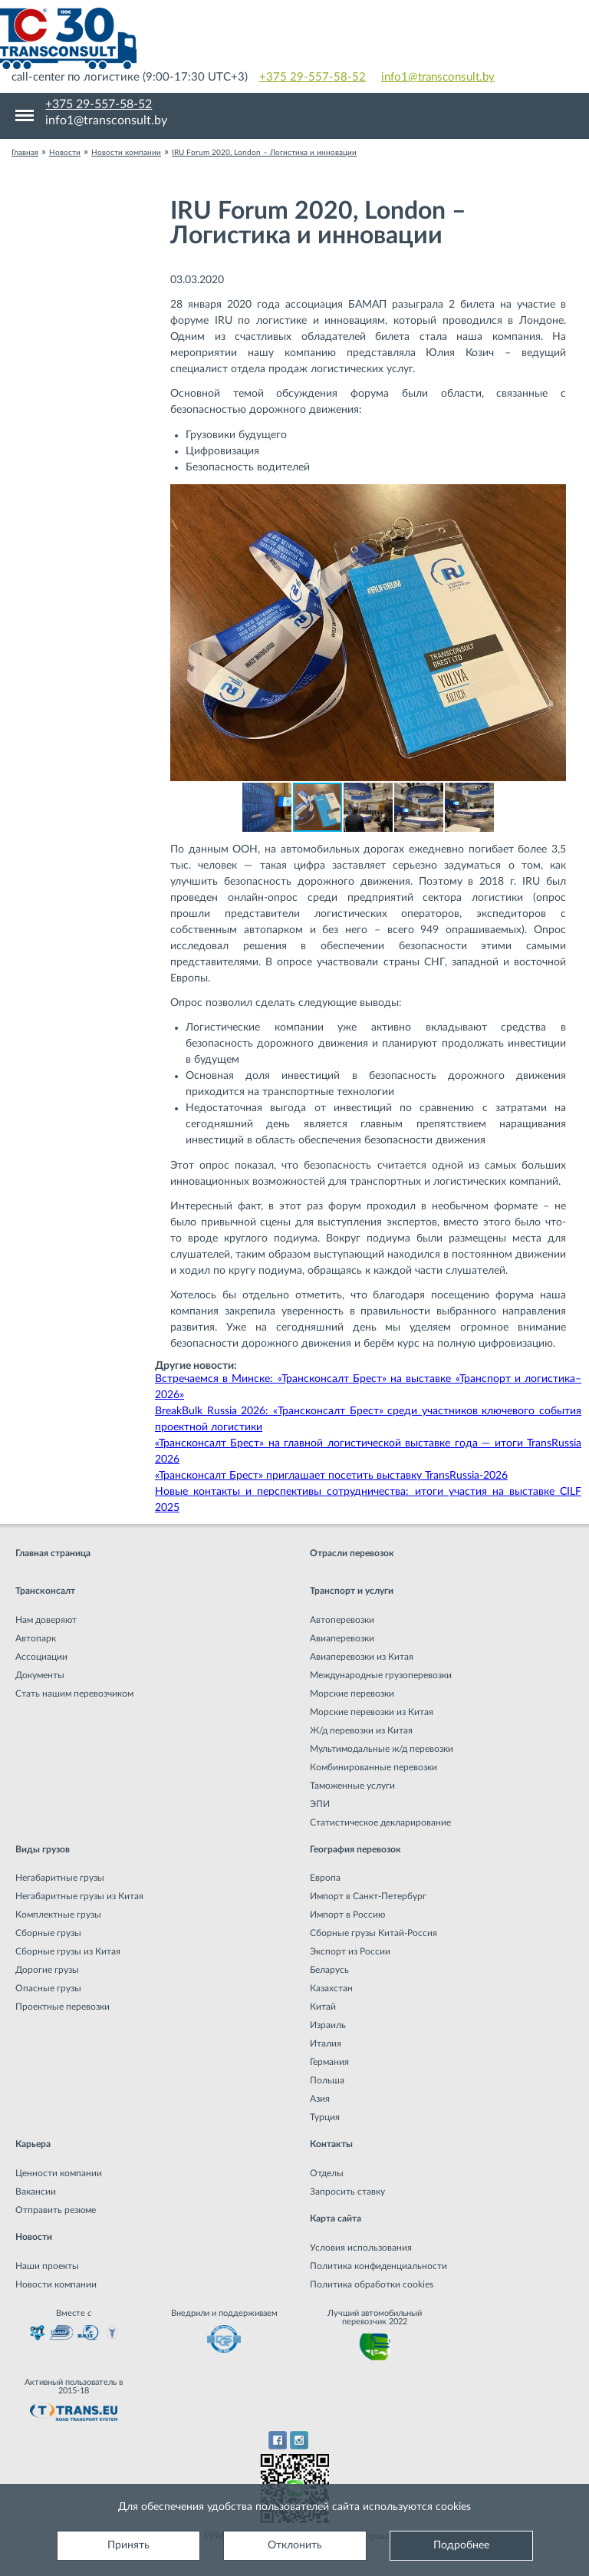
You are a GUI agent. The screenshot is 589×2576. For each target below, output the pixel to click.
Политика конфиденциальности (378, 2266)
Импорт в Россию (347, 1914)
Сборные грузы (48, 1933)
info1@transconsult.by (438, 77)
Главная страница (52, 1553)
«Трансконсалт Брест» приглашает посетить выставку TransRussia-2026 (331, 1475)
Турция (325, 2117)
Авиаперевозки (342, 1638)
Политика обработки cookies (371, 2284)
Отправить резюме (55, 2210)
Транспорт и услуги (351, 1590)
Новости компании (56, 2284)
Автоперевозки (342, 1619)
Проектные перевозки (62, 2006)
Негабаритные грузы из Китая (79, 1896)
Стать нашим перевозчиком (74, 1693)
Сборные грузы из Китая (67, 1951)
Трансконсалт (45, 1590)
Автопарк (35, 1638)
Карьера (33, 2144)
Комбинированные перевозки (373, 1767)
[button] (552, 498)
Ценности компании (58, 2173)
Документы (39, 1675)
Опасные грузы (48, 1988)
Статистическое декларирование (380, 1822)
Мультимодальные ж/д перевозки (381, 1748)
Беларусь (329, 1969)
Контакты (331, 2144)
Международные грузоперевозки (381, 1675)
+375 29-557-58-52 (312, 77)
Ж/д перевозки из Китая (361, 1730)
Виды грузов (42, 1849)
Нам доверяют (46, 1619)
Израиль (328, 2025)
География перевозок (355, 1849)
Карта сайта (335, 2218)
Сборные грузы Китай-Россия (373, 1933)
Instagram (299, 2440)
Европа (325, 1877)
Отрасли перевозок (352, 1553)
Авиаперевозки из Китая (361, 1656)
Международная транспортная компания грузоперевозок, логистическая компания (294, 38)
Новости (33, 2236)
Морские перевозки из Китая (371, 1712)
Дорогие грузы (47, 1969)
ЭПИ (320, 1804)
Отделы (327, 2173)
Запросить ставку (347, 2191)
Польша (327, 2080)
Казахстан (331, 1988)
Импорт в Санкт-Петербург (368, 1896)
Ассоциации (41, 1656)
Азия (320, 2098)
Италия (325, 2043)
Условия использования (361, 2247)
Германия (329, 2061)
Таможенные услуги (352, 1785)
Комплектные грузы (58, 1914)
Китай (323, 2006)
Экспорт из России (350, 1951)
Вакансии (35, 2191)
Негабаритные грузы (59, 1877)
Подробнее (461, 2545)
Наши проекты (47, 2266)
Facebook (277, 2440)
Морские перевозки (352, 1693)
